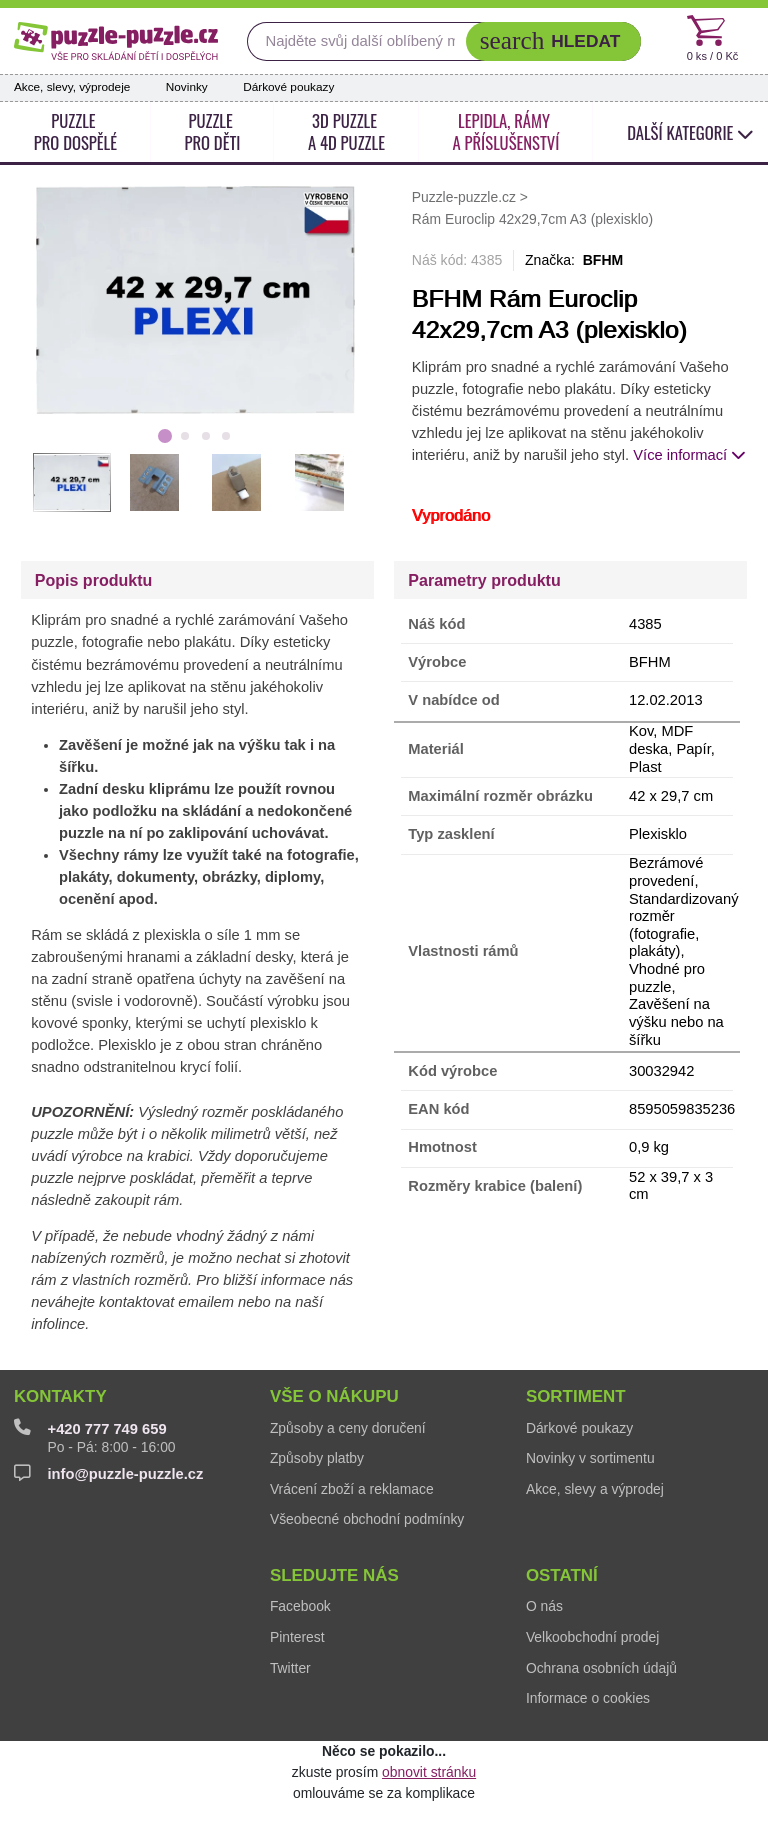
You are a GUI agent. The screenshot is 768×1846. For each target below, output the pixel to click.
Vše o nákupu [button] (334, 1396)
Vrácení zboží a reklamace (352, 1489)
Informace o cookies (588, 1698)
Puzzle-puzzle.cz (466, 197)
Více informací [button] (689, 455)
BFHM (603, 260)
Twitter (290, 1668)
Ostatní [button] (562, 1575)
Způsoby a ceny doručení (348, 1428)
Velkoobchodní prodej (592, 1637)
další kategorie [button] (690, 132)
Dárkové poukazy (288, 87)
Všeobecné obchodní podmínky (367, 1519)
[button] (553, 41)
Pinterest (297, 1637)
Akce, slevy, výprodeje (72, 87)
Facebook (300, 1606)
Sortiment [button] (576, 1396)
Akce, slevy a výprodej (595, 1489)
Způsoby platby (317, 1458)
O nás (544, 1606)
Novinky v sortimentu (590, 1458)
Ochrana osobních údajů (601, 1668)
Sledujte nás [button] (334, 1575)
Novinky (187, 87)
